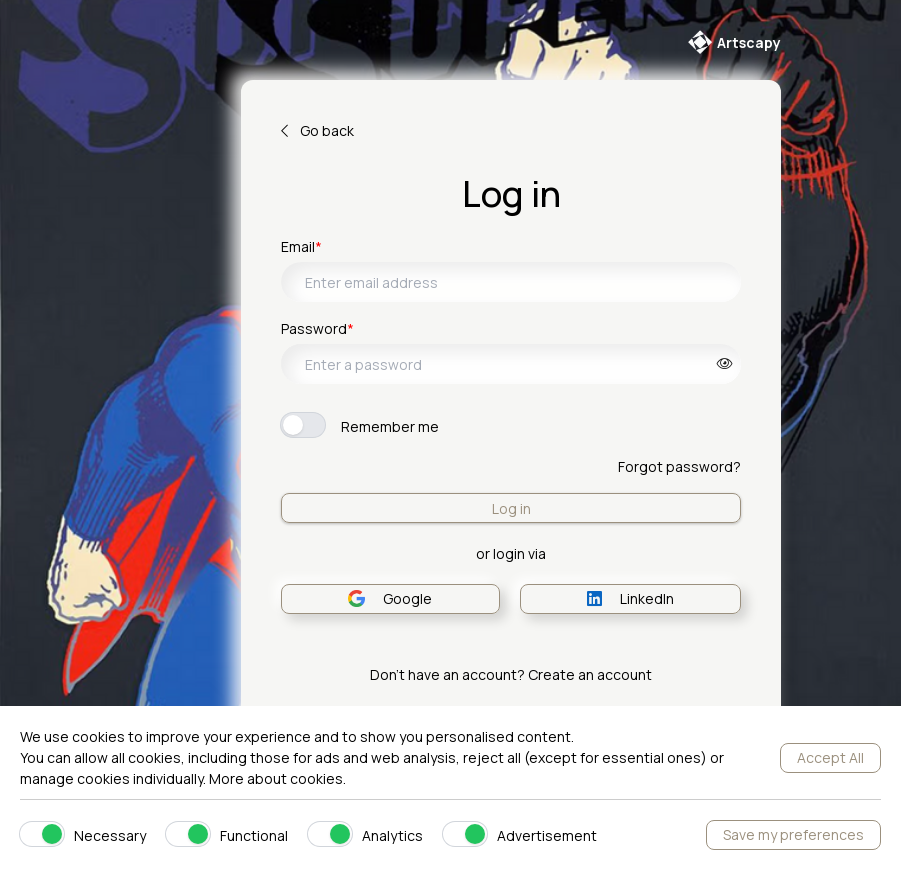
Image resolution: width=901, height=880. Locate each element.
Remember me (390, 426)
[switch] (303, 425)
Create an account (590, 674)
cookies (316, 778)
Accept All (830, 757)
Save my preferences (793, 834)
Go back (317, 130)
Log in (511, 508)
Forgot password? (679, 466)
